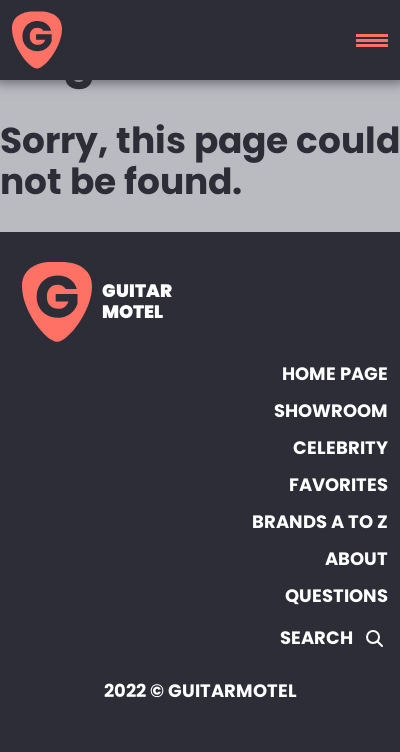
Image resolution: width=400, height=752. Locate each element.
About (356, 558)
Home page (335, 373)
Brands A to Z (320, 521)
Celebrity (340, 447)
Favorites (338, 484)
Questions (336, 595)
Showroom (331, 410)
